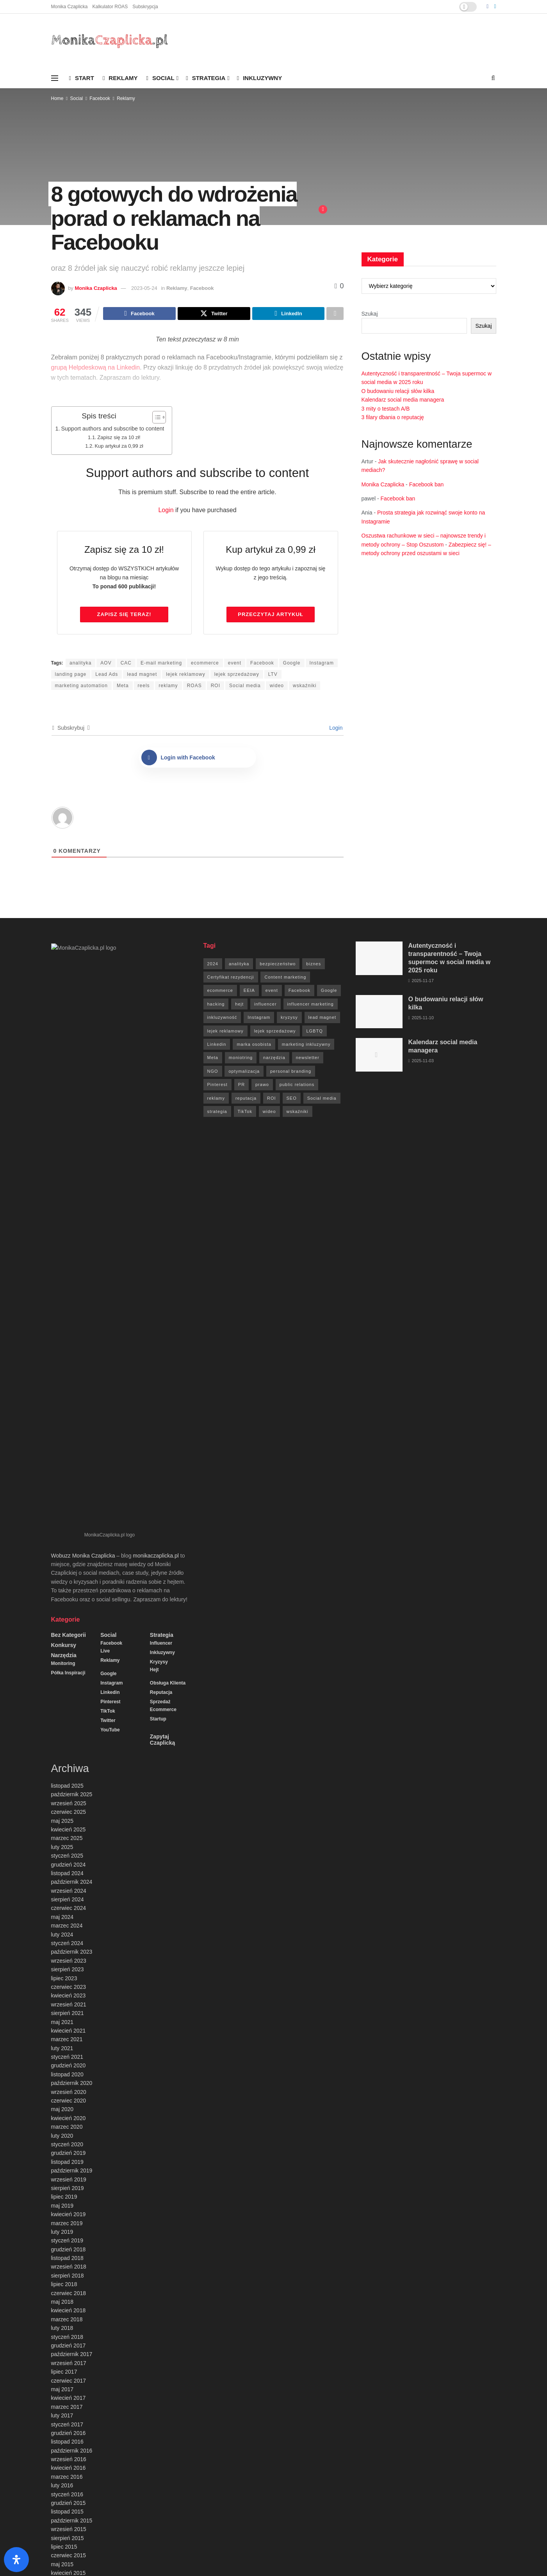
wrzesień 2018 (68, 1697)
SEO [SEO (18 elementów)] (292, 1099)
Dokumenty (242, 2550)
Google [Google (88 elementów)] (329, 991)
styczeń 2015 (67, 2029)
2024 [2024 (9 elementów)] (212, 965)
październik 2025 (72, 1224)
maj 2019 (62, 1636)
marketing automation (81, 687)
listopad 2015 (67, 1941)
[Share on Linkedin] (288, 314)
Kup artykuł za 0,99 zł (118, 447)
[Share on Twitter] (214, 314)
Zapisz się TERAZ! (124, 615)
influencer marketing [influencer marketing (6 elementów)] (310, 1005)
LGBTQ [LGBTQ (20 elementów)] (314, 1032)
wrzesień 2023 (68, 1391)
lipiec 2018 (64, 1714)
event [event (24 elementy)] (271, 991)
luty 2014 (62, 2125)
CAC (126, 664)
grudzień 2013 (68, 2143)
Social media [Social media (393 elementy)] (322, 1099)
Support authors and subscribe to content (112, 430)
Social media (245, 687)
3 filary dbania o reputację (393, 417)
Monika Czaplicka (69, 6)
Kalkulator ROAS (110, 6)
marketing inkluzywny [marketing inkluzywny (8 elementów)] (306, 1045)
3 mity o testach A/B (386, 409)
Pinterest (110, 1131)
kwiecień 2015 (68, 2003)
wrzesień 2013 (68, 2169)
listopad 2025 (67, 1216)
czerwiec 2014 (68, 2090)
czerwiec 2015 (68, 1985)
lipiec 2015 (64, 1977)
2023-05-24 (144, 288)
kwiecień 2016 (68, 1898)
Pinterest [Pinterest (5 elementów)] (217, 1085)
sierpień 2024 (67, 1329)
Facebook (99, 98)
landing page (71, 675)
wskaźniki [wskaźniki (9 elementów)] (297, 1112)
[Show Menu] (54, 78)
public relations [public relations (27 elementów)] (297, 1085)
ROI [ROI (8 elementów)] (271, 1099)
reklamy (168, 687)
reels (144, 687)
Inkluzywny (259, 78)
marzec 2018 (67, 1749)
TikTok (107, 1141)
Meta (123, 687)
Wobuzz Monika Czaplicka (83, 986)
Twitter (107, 1150)
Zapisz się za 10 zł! (118, 438)
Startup (158, 1149)
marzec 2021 (67, 1469)
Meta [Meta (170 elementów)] (212, 1058)
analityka (80, 664)
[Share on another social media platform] (335, 314)
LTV (273, 675)
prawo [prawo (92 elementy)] (262, 1085)
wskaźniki (304, 687)
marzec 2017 (67, 1837)
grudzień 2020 (68, 1495)
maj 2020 (62, 1539)
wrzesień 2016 (68, 1889)
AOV (105, 664)
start (81, 78)
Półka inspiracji (68, 1103)
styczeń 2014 (67, 2134)
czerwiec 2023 (68, 1417)
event (234, 664)
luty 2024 (62, 1364)
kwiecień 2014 (68, 2108)
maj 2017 (62, 1819)
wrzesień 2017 (68, 1793)
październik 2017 (72, 1784)
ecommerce (205, 664)
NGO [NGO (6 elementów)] (212, 1072)
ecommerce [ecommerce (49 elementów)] (220, 991)
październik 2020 (72, 1513)
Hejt (154, 1099)
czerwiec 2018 (68, 1723)
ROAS (194, 687)
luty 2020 (62, 1566)
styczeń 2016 (67, 1924)
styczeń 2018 (67, 1767)
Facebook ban (426, 484)
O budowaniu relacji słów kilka (398, 391)
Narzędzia (64, 1085)
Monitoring (63, 1093)
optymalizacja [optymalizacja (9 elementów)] (244, 1072)
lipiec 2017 (64, 1802)
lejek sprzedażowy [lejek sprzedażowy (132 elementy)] (275, 1032)
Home (57, 98)
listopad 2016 (67, 1872)
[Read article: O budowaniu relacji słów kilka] (379, 1013)
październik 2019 (72, 1600)
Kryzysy (159, 1092)
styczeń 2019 (67, 1670)
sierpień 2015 (67, 1968)
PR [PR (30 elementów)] (241, 1085)
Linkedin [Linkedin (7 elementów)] (216, 1045)
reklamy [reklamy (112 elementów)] (216, 1099)
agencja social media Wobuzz (163, 2550)
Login (165, 511)
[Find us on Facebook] (487, 6)
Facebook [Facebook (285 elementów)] (299, 991)
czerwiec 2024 (68, 1338)
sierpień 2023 (67, 1399)
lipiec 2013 (64, 2186)
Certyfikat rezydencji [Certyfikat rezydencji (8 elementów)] (230, 978)
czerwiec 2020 (68, 1530)
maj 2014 (62, 2099)
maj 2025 (62, 1251)
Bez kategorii (68, 1065)
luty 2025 (62, 1277)
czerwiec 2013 (68, 2195)
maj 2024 (62, 1347)
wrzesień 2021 (68, 1434)
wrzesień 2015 (68, 1959)
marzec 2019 (67, 1653)
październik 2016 (72, 1881)
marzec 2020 (67, 1557)
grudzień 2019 (68, 1583)
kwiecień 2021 (68, 1461)
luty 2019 (62, 1662)
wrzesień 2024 (68, 1321)
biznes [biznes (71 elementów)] (313, 965)
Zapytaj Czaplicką (162, 1169)
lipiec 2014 (64, 2082)
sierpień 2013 (67, 2178)
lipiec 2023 (64, 1408)
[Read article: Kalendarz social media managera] (379, 1056)
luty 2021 (62, 1478)
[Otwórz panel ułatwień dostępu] (16, 2559)
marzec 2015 (67, 2012)
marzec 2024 (67, 1355)
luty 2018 (62, 1758)
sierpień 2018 (67, 1705)
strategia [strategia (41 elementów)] (217, 1112)
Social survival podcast (435, 2550)
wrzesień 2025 (68, 1233)
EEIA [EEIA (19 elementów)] (249, 991)
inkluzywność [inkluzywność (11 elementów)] (222, 1018)
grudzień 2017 (68, 1775)
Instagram (322, 664)
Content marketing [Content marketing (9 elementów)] (285, 978)
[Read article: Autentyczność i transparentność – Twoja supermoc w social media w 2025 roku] (379, 959)
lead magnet (142, 675)
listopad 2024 (67, 1303)
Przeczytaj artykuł (270, 615)
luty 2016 (62, 1915)
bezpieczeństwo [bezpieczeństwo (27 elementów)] (278, 965)
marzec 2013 (67, 2204)
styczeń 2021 (67, 1487)
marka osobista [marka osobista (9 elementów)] (254, 1045)
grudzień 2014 (68, 2038)
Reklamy (120, 78)
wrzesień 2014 (68, 2064)
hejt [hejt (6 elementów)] (239, 1005)
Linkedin (109, 1122)
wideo (277, 687)
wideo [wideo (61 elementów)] (269, 1112)
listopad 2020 (67, 1504)
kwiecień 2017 (68, 1828)
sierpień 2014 (67, 2073)
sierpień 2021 (67, 1443)
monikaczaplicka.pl (156, 986)
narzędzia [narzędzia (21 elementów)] (274, 1058)
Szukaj (370, 314)
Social (160, 78)
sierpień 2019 (67, 1618)
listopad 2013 (67, 2152)
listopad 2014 (67, 2047)
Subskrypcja (145, 6)
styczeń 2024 (67, 1373)
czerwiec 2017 (68, 1811)
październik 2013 (72, 2160)
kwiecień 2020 (68, 1548)
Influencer (161, 1073)
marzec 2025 (67, 1268)
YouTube (110, 1160)
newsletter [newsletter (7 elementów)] (307, 1058)
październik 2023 (72, 1382)
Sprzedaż (160, 1131)
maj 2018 (62, 1732)
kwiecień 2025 (68, 1259)
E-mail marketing (161, 664)
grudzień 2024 (68, 1295)
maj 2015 (62, 1994)
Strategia (205, 78)
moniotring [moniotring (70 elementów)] (241, 1058)
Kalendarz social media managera (403, 400)
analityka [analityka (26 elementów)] (239, 965)
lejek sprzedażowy (236, 675)
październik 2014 (72, 2055)
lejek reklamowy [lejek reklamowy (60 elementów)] (225, 1032)
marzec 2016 (67, 1907)
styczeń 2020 (67, 1574)
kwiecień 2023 (68, 1425)
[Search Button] (493, 78)
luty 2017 (62, 1845)
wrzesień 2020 (68, 1522)
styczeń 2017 (67, 1854)
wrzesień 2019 (68, 1609)
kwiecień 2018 (68, 1740)
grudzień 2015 (68, 1933)
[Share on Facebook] (139, 314)
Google (292, 664)
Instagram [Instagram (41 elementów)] (259, 1018)
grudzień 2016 (68, 1863)
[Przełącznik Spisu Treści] (155, 418)
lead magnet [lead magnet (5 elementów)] (322, 1018)
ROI (215, 687)
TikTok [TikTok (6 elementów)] (245, 1112)
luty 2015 (62, 2020)
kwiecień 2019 (68, 1644)
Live (105, 1081)
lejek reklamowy (185, 675)
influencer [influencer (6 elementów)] (265, 1005)
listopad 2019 (67, 1592)
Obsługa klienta (167, 1113)
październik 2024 (72, 1312)
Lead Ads (106, 675)
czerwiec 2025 (68, 1242)
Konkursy (64, 1075)
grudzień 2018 (68, 1679)
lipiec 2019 (64, 1627)
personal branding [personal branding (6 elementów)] (290, 1072)
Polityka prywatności (333, 2550)
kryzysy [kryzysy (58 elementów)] (289, 1018)
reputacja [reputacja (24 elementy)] (246, 1099)
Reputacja (161, 1122)
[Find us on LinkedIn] (495, 6)
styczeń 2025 (67, 1286)
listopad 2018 (67, 1688)
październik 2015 (72, 1950)
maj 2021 (62, 1452)
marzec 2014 (67, 2116)
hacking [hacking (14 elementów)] (216, 1005)
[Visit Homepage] (109, 41)
